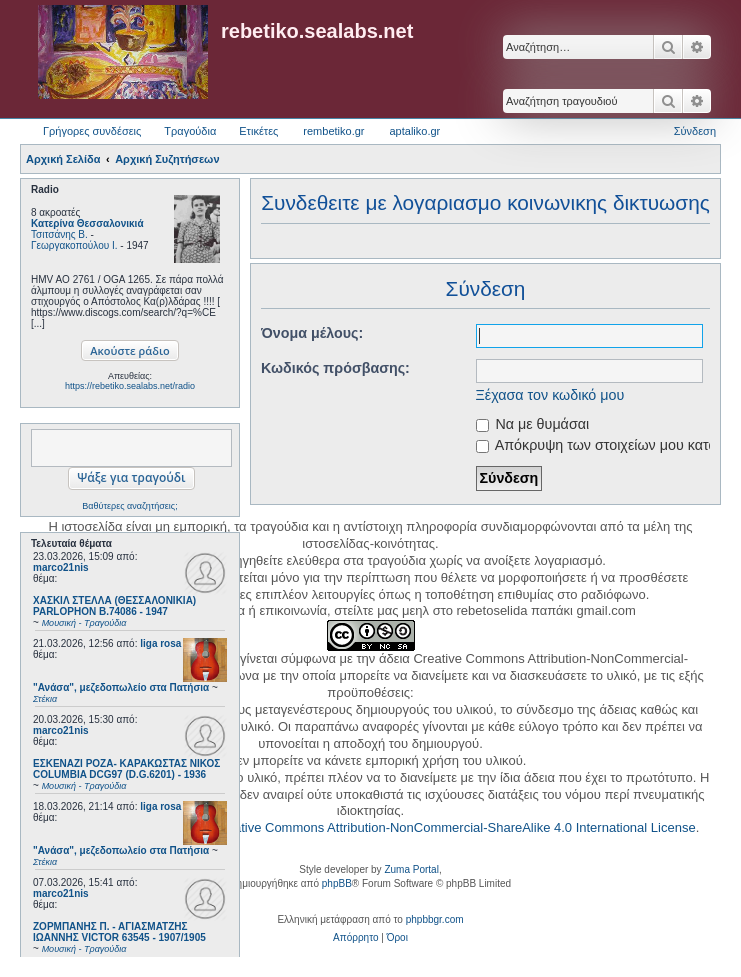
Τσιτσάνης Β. (59, 234)
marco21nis (61, 567)
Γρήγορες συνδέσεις (92, 131)
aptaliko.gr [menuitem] (414, 131)
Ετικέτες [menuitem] (258, 131)
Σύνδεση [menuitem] (695, 131)
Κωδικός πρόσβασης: (335, 368)
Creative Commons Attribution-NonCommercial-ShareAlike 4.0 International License (454, 827)
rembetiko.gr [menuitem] (333, 131)
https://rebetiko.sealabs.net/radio (130, 386)
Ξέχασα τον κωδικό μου (550, 395)
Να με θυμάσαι (533, 424)
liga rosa (160, 643)
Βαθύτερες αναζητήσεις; (129, 506)
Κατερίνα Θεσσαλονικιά (87, 223)
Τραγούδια (190, 131)
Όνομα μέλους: (312, 333)
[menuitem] (355, 938)
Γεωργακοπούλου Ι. (74, 245)
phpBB (337, 883)
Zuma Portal (411, 869)
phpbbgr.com (435, 919)
